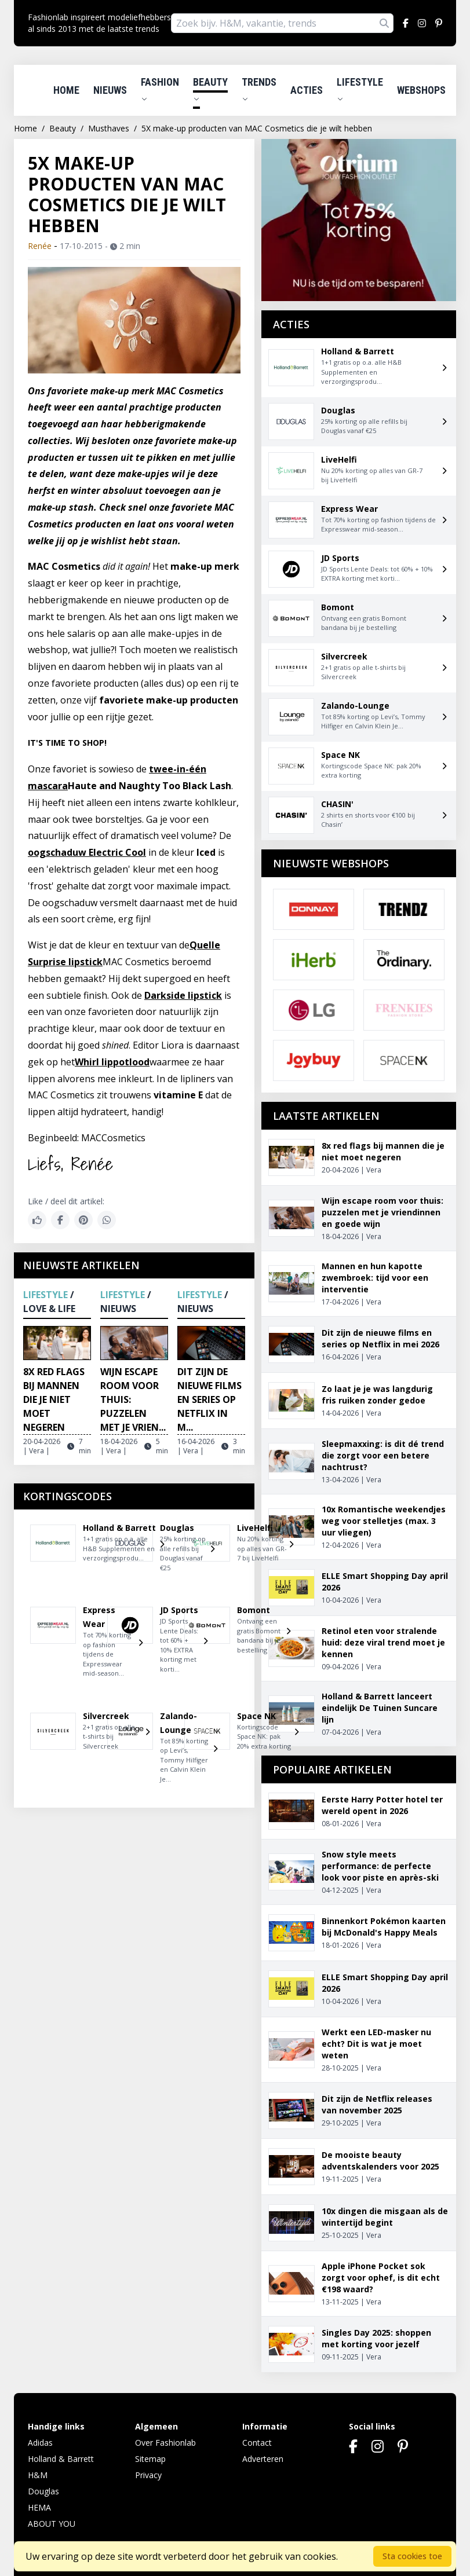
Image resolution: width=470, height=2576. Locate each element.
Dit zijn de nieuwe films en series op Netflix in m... (209, 1399)
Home (66, 90)
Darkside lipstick (183, 995)
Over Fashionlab (165, 2442)
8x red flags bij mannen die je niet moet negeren (54, 1399)
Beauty (210, 89)
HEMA (39, 2507)
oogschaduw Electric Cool (87, 852)
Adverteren (262, 2458)
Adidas (40, 2442)
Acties (306, 90)
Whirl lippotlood (112, 1062)
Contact (257, 2442)
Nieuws (110, 90)
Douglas (43, 2491)
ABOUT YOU (51, 2523)
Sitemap (150, 2458)
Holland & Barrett (61, 2458)
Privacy (148, 2474)
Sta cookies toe (412, 2556)
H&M (38, 2474)
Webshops (421, 90)
